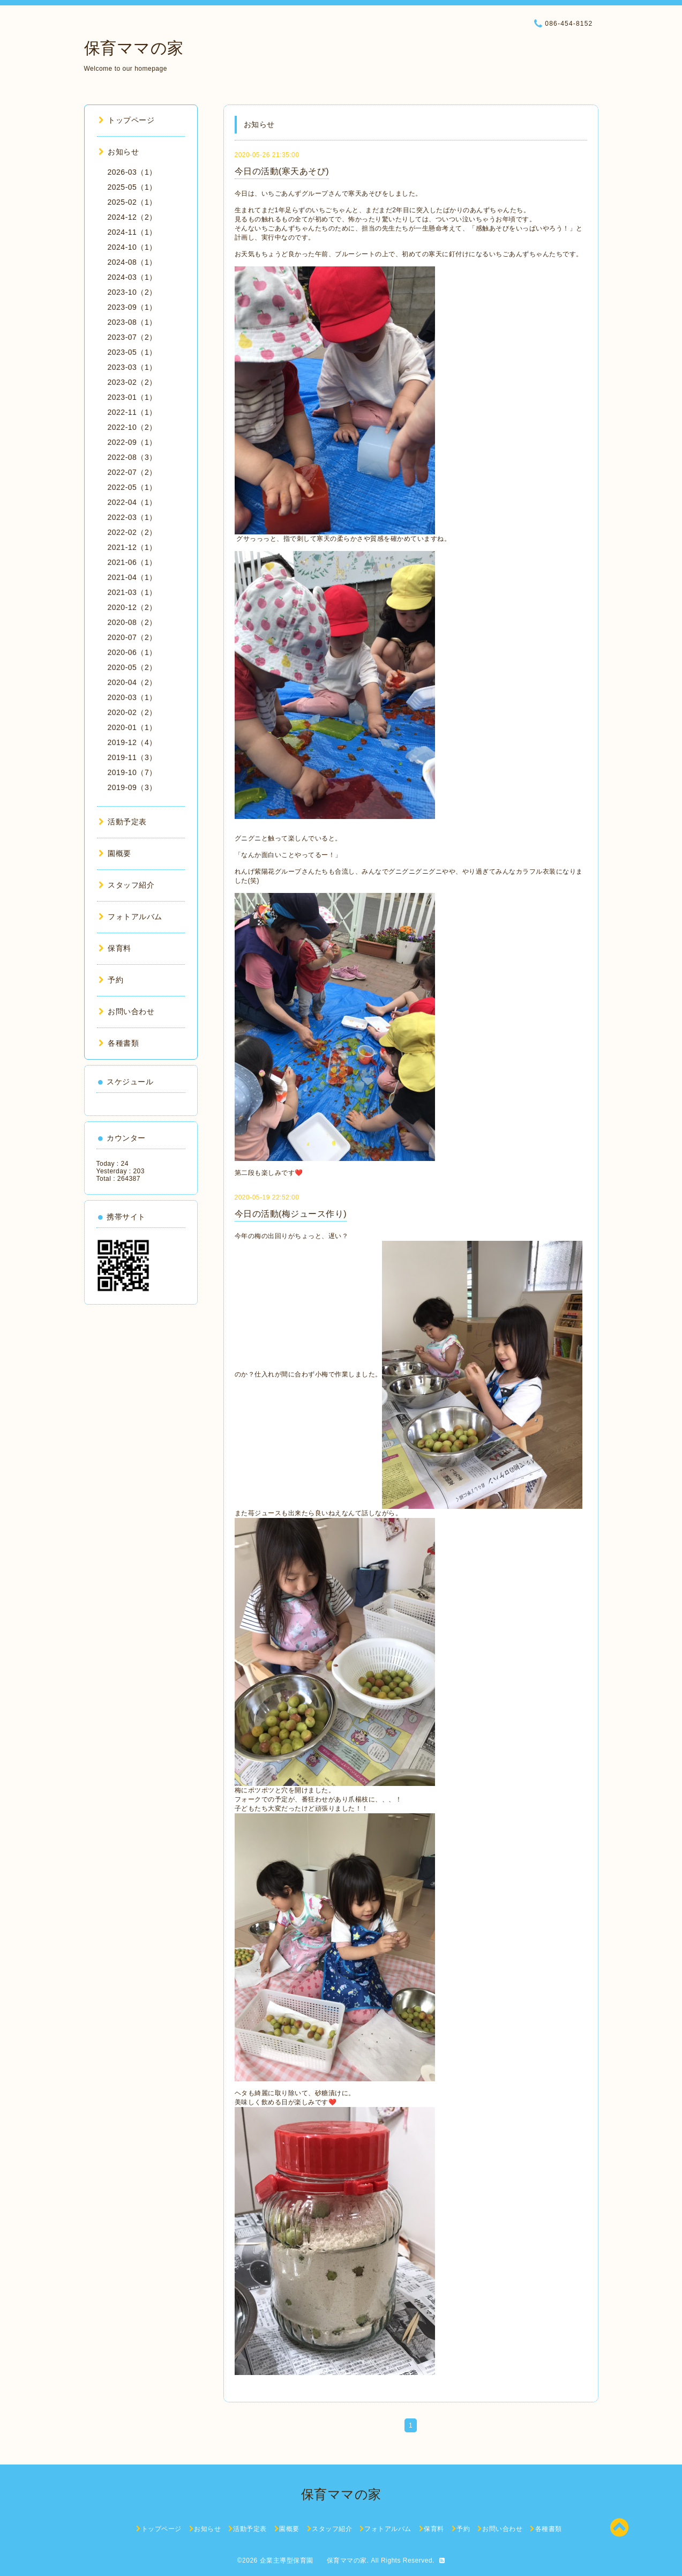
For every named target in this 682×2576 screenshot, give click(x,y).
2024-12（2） (132, 217)
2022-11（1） (132, 412)
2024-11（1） (132, 232)
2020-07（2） (132, 637)
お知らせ (119, 151)
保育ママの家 (134, 48)
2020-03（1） (132, 697)
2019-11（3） (132, 757)
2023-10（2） (132, 292)
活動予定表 (123, 821)
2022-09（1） (132, 442)
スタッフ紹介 (127, 885)
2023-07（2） (132, 337)
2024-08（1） (132, 262)
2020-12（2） (132, 607)
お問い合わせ (127, 1011)
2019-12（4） (132, 742)
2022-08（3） (132, 457)
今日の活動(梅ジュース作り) (291, 1213)
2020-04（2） (132, 682)
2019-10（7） (132, 772)
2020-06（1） (132, 652)
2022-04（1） (132, 502)
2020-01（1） (132, 727)
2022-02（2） (132, 532)
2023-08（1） (132, 322)
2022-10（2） (132, 427)
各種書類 (119, 1043)
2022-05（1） (132, 487)
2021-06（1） (132, 562)
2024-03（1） (132, 277)
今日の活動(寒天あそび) (282, 171)
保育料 (115, 948)
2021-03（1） (132, 592)
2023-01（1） (132, 397)
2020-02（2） (132, 712)
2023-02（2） (132, 382)
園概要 (115, 853)
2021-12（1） (132, 547)
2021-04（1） (132, 577)
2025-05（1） (132, 187)
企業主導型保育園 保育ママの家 (313, 2560)
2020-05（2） (132, 667)
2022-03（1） (132, 517)
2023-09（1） (132, 307)
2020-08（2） (132, 622)
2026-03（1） (132, 172)
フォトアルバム (130, 916)
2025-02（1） (132, 202)
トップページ (127, 120)
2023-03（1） (132, 367)
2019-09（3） (132, 787)
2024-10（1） (132, 247)
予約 (111, 980)
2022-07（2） (132, 472)
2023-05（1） (132, 352)
